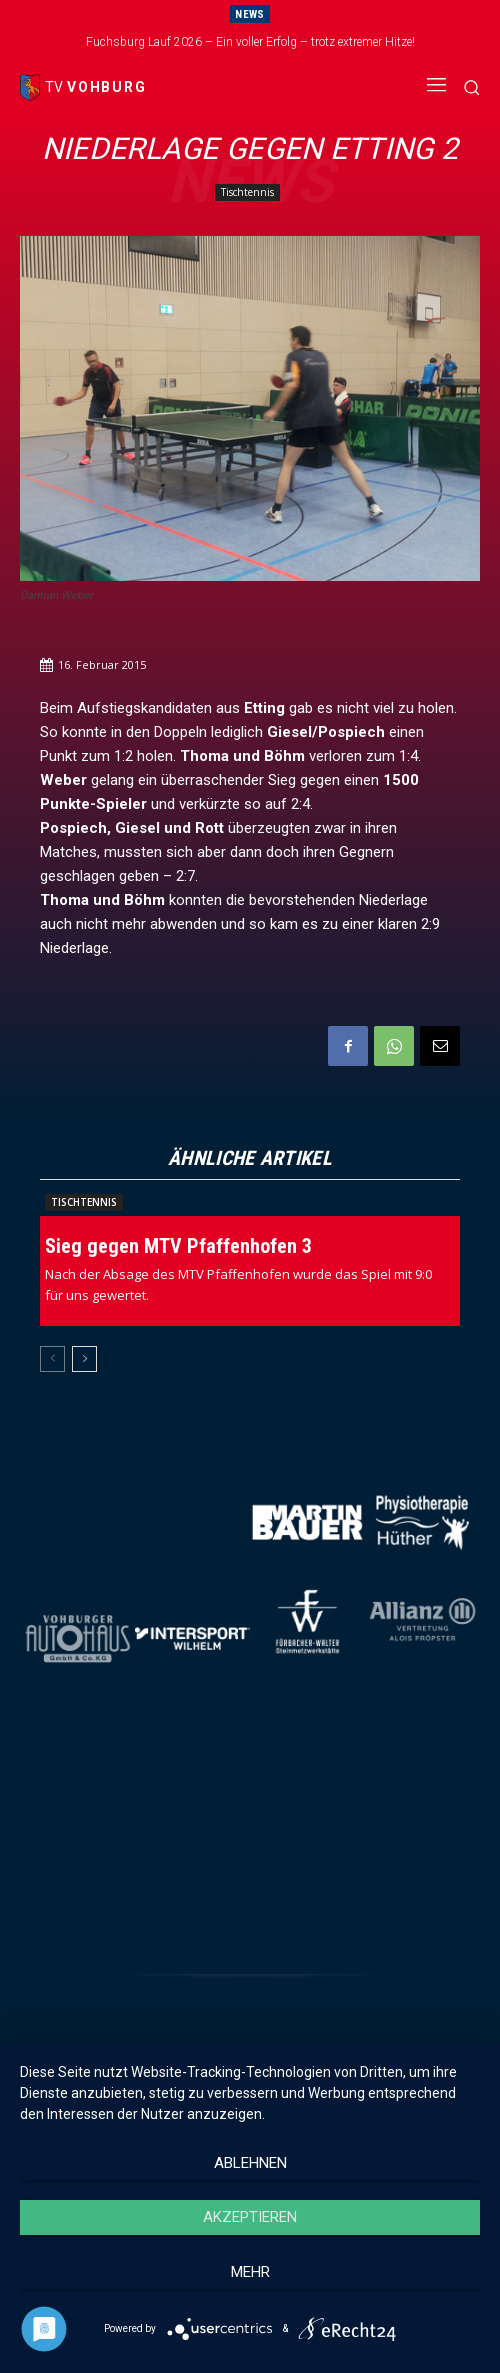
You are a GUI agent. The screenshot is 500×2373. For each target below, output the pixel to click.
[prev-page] (52, 1359)
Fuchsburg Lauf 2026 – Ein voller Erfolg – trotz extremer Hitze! (250, 42)
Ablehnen (250, 2163)
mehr (250, 2272)
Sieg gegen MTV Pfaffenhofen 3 (178, 1246)
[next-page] (84, 1359)
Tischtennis (247, 192)
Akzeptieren (250, 2217)
